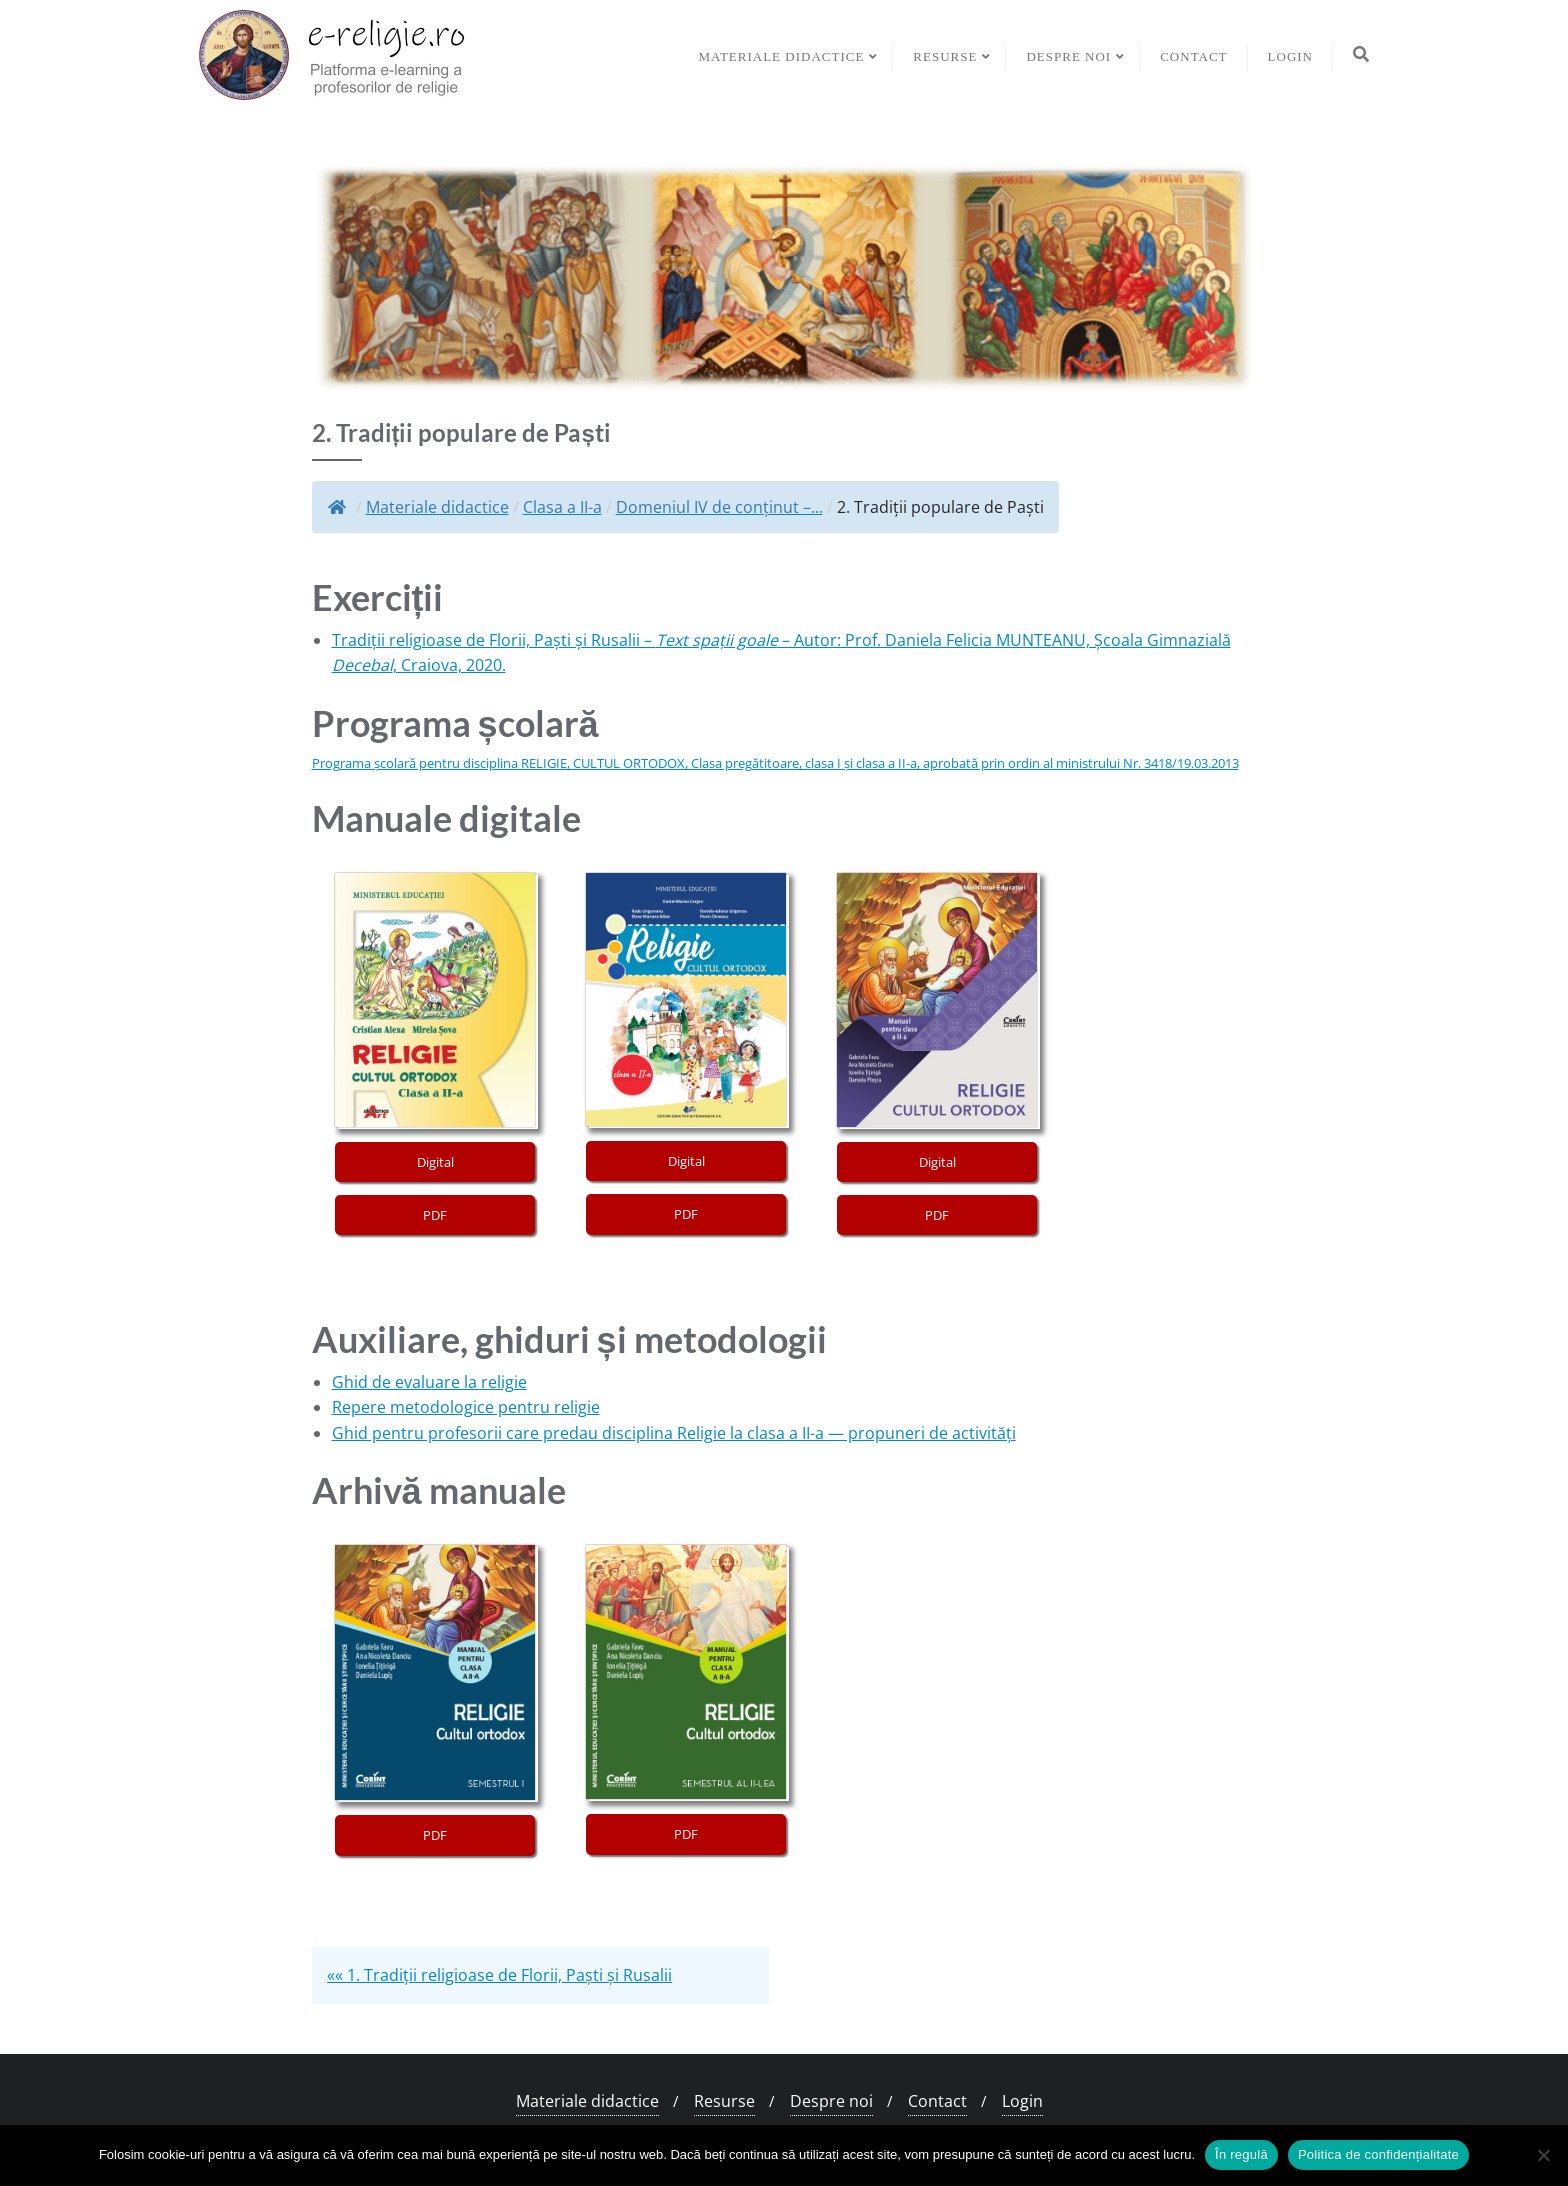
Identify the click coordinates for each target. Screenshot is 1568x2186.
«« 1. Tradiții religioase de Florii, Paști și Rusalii (499, 1975)
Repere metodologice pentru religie (466, 1407)
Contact (937, 2101)
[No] (1543, 2155)
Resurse (724, 2101)
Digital (435, 1162)
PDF (435, 1215)
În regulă (1241, 2154)
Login (1022, 2101)
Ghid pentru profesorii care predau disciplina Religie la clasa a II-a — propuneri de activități (674, 1433)
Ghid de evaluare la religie (429, 1382)
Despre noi (831, 2101)
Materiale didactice (587, 2101)
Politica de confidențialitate (1378, 2154)
